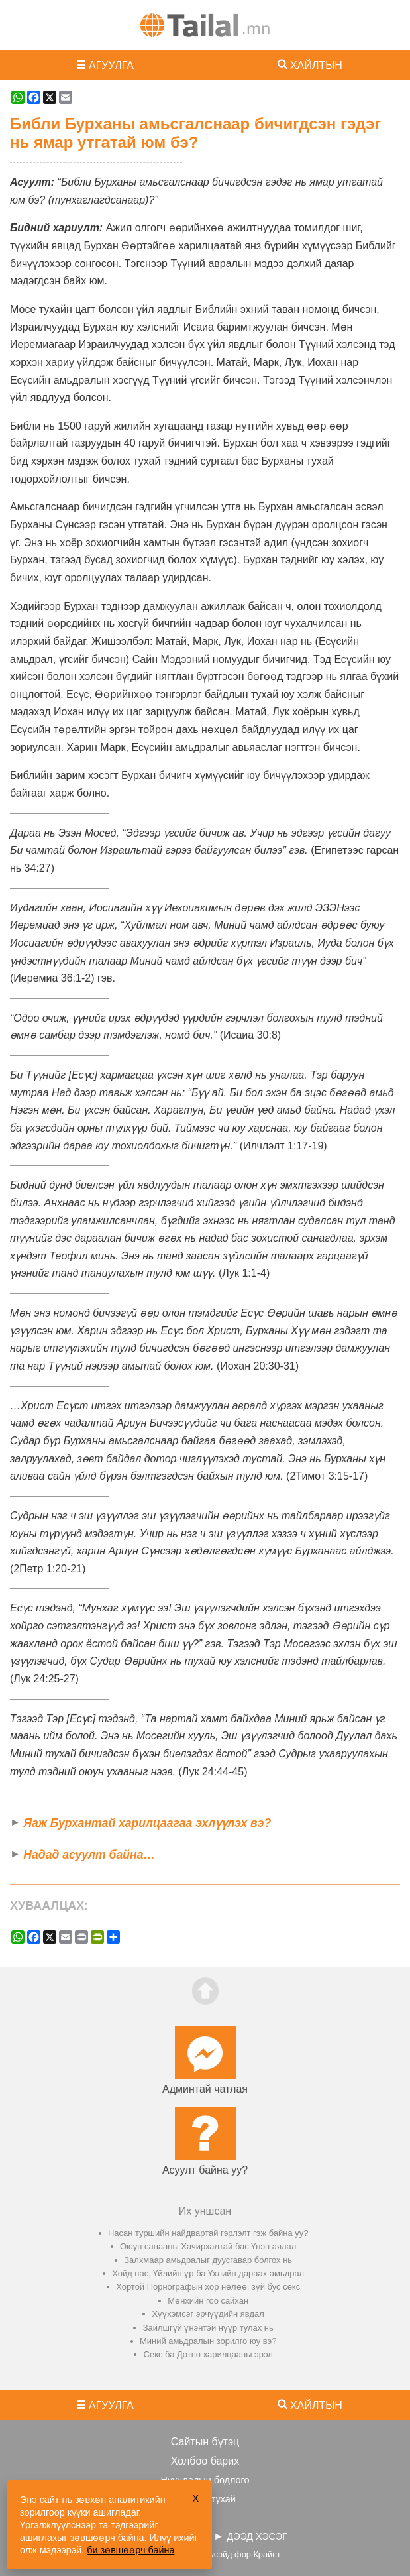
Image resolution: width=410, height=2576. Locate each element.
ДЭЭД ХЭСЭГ (257, 2536)
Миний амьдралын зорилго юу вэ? (208, 2341)
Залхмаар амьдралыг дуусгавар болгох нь (208, 2260)
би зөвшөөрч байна (130, 2550)
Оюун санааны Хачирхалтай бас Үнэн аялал (208, 2246)
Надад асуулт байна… (89, 1854)
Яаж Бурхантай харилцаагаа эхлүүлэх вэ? (147, 1823)
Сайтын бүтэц (205, 2441)
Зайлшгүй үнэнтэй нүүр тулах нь (208, 2328)
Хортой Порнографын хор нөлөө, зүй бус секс (208, 2287)
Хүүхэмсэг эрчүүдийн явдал (208, 2314)
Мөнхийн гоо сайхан (208, 2301)
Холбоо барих (205, 2461)
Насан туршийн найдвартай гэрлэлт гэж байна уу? (208, 2233)
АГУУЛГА (111, 65)
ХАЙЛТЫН (316, 65)
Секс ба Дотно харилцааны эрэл (208, 2354)
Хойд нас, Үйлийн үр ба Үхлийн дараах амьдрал (208, 2273)
